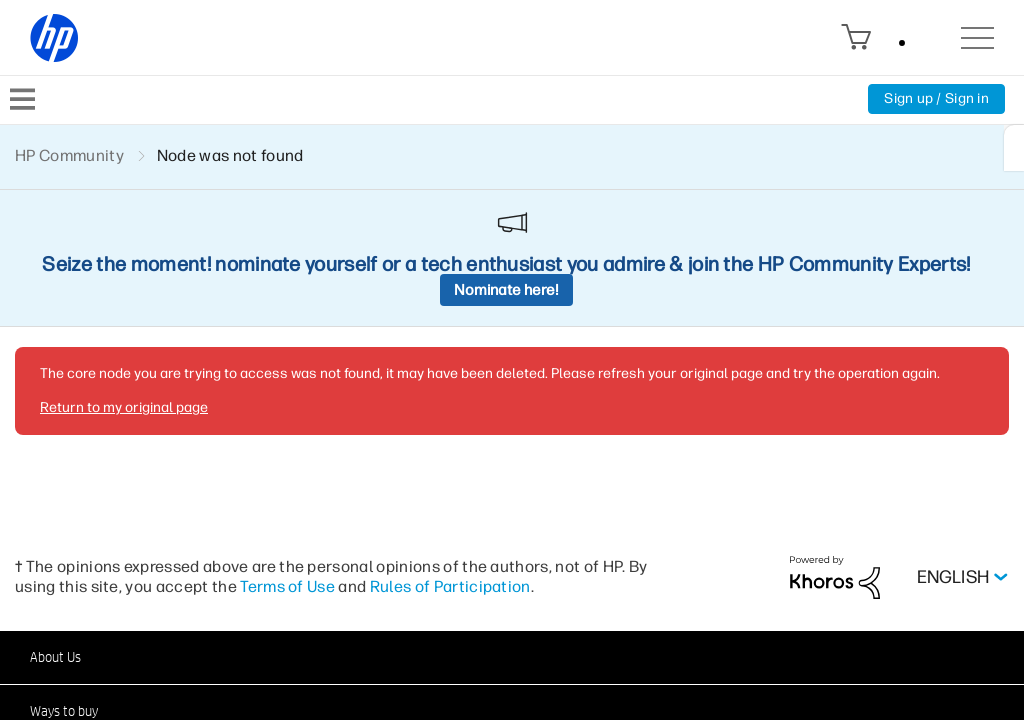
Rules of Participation (450, 586)
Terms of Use (287, 586)
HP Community (69, 155)
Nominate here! (506, 290)
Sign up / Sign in (936, 98)
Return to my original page (124, 407)
